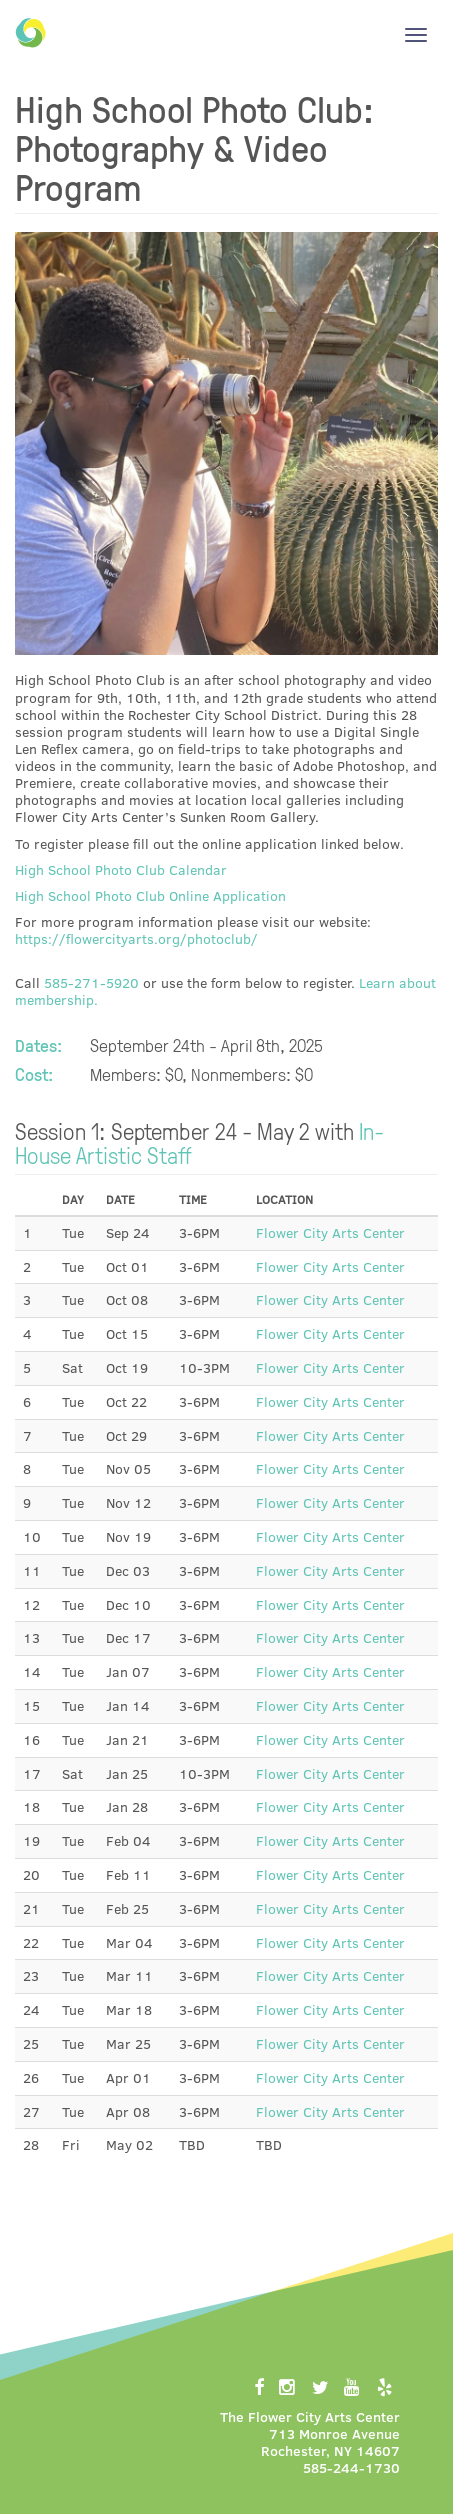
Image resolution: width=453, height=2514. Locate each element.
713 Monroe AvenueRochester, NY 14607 (330, 2442)
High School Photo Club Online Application (150, 895)
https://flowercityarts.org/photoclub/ (136, 938)
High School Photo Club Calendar (121, 869)
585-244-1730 (351, 2467)
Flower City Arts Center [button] (330, 1232)
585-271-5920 (91, 982)
